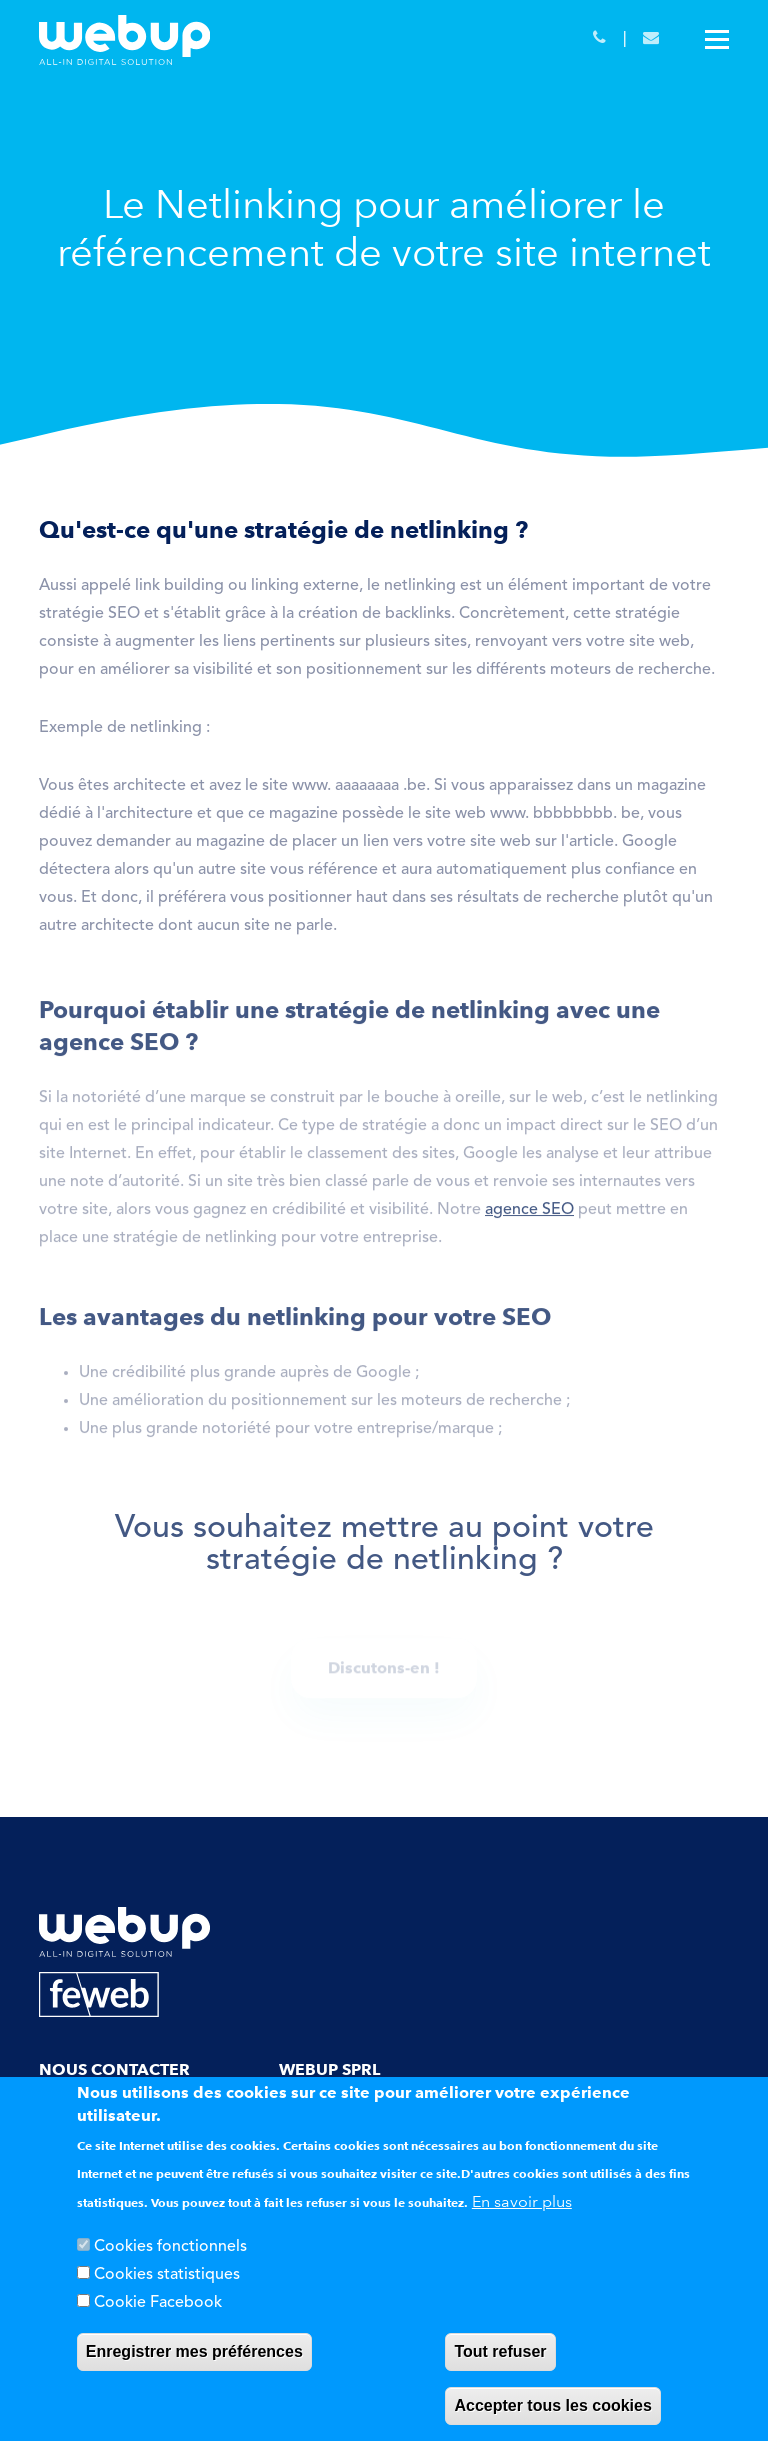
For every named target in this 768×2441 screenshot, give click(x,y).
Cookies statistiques (167, 2275)
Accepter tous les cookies (552, 2405)
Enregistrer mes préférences (194, 2351)
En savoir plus (522, 2201)
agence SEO (529, 1215)
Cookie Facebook (158, 2303)
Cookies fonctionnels (170, 2247)
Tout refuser (500, 2351)
